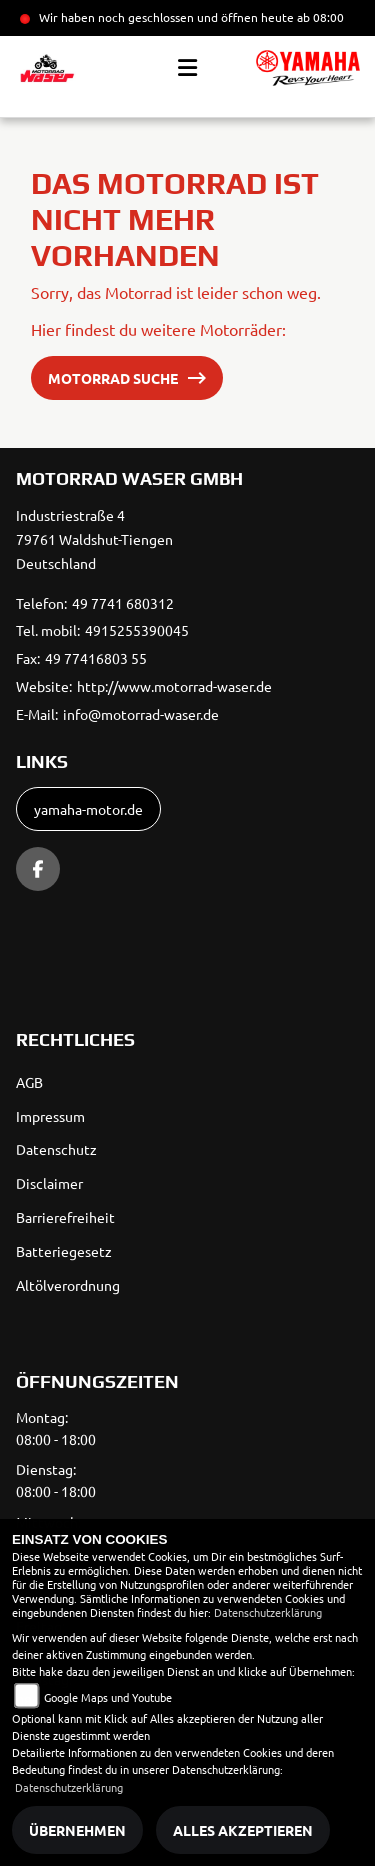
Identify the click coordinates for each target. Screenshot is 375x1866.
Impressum (50, 1116)
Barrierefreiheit (65, 1217)
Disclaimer (49, 1183)
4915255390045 (137, 630)
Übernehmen (77, 1830)
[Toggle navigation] (187, 68)
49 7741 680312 (123, 603)
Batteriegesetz (64, 1251)
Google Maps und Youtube (108, 1697)
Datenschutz (56, 1149)
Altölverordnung (68, 1285)
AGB (29, 1082)
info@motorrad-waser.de (141, 714)
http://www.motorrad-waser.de (174, 686)
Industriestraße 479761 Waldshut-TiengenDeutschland (94, 539)
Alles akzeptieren (243, 1830)
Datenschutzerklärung (268, 1612)
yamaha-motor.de (88, 809)
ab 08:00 (319, 17)
